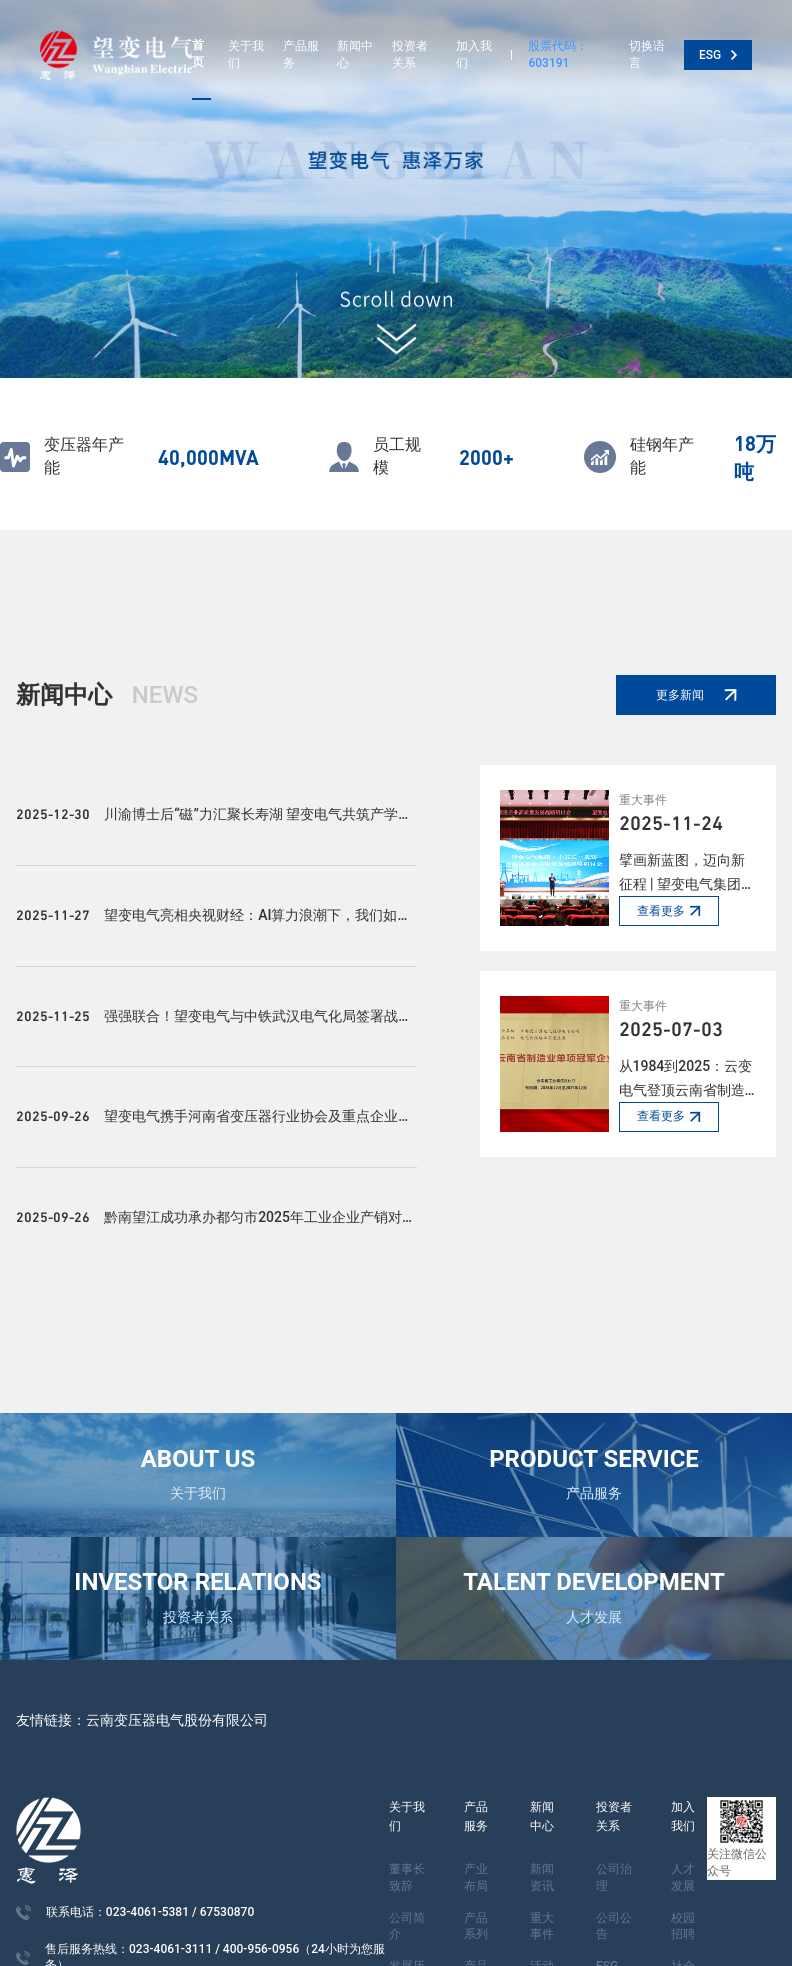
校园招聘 (683, 1926)
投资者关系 (410, 54)
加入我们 (474, 54)
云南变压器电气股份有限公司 (177, 1720)
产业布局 (476, 1877)
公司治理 (614, 1877)
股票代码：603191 (558, 54)
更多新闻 (696, 695)
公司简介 (407, 1926)
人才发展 (683, 1877)
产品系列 (476, 1926)
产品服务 (301, 54)
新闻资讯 (542, 1877)
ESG (718, 55)
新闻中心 (355, 54)
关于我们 (246, 54)
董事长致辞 (407, 1877)
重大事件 (542, 1926)
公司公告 (614, 1926)
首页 (198, 53)
